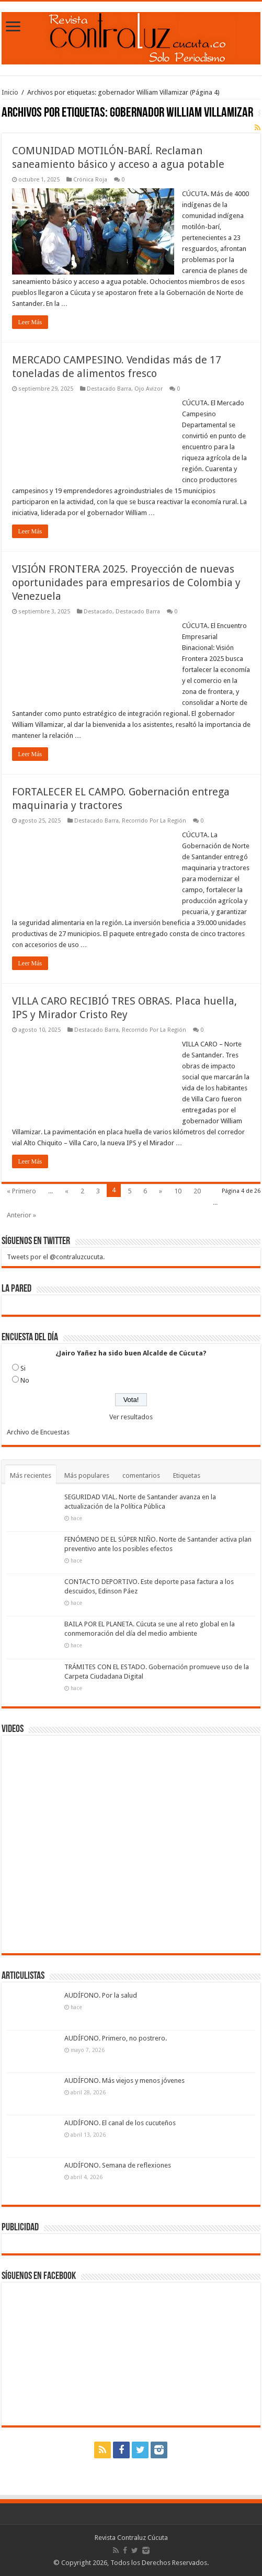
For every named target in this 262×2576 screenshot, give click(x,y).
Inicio (10, 92)
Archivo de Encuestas (38, 1432)
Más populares (86, 1475)
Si (23, 1368)
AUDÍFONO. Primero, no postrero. (116, 2038)
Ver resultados (131, 1417)
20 (197, 1191)
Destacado (98, 611)
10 (177, 1191)
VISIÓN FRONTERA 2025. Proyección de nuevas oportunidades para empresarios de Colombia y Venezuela (126, 582)
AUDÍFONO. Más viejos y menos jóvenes (124, 2080)
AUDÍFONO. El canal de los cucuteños (120, 2123)
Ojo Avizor (148, 388)
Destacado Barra (109, 388)
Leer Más (30, 322)
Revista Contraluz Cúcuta (131, 2537)
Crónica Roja (90, 179)
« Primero (21, 1191)
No (24, 1380)
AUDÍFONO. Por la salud (100, 1995)
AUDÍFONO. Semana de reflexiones (117, 2165)
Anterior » (21, 1215)
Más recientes (30, 1475)
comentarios (141, 1475)
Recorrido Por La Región (154, 820)
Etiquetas (186, 1475)
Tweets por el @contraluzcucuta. (56, 1257)
